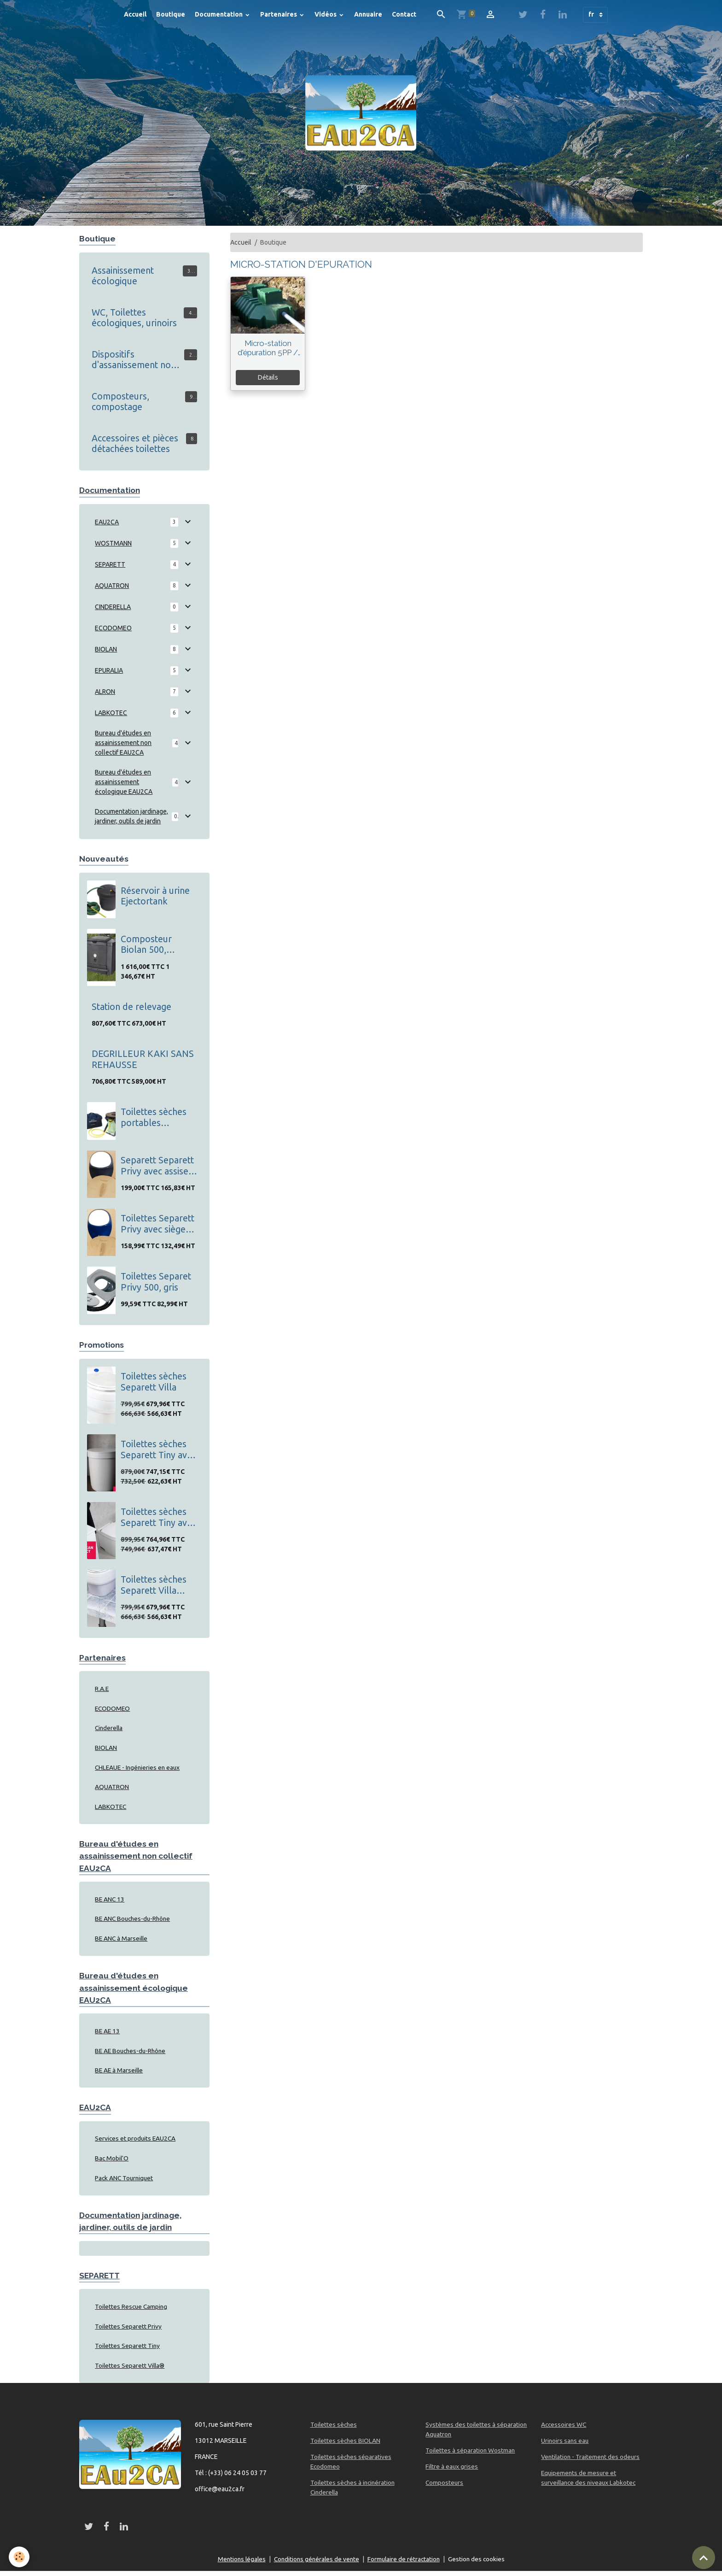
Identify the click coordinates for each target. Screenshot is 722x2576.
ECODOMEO (113, 628)
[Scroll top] (703, 2557)
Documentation (219, 14)
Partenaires (279, 14)
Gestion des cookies (479, 2564)
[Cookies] (19, 2557)
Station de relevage (131, 1007)
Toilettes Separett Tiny (128, 2350)
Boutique (170, 14)
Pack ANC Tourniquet (125, 2181)
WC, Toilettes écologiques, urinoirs (134, 318)
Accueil (135, 14)
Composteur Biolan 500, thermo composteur (146, 945)
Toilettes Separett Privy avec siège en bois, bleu (157, 1224)
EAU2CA (107, 522)
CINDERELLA (113, 607)
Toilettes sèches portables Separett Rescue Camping (154, 1118)
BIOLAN (106, 649)
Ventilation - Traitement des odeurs (591, 2461)
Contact (404, 14)
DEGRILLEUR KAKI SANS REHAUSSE (143, 1059)
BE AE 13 (108, 2033)
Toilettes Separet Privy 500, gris (156, 1282)
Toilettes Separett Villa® (130, 2370)
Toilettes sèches (334, 2429)
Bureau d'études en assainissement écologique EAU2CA (123, 782)
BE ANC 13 (110, 1901)
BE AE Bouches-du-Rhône (132, 2053)
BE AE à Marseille (120, 2073)
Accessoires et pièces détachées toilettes (135, 443)
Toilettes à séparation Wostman (470, 2455)
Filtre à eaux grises (452, 2471)
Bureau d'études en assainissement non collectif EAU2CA (123, 743)
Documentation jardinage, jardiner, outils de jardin (131, 816)
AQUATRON (112, 586)
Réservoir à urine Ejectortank (155, 896)
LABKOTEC (111, 713)
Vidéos (326, 14)
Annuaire (368, 14)
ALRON (105, 692)
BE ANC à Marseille (122, 1940)
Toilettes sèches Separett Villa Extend (153, 1585)
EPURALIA (109, 671)
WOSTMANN (113, 543)
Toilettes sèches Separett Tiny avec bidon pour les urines (158, 1518)
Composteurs (444, 2487)
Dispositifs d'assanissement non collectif (134, 360)
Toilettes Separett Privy (128, 2331)
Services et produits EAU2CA (136, 2142)
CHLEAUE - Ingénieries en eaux (139, 1768)
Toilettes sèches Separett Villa (153, 1382)
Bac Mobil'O (112, 2161)
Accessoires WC (564, 2429)
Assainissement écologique (123, 276)
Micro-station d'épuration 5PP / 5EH (268, 348)
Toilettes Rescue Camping (132, 2311)
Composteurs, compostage (120, 401)
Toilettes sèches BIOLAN (346, 2445)
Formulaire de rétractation (405, 2564)
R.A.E (102, 1689)
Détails (268, 377)
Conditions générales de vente (316, 2564)
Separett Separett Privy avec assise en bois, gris (157, 1166)
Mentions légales (239, 2564)
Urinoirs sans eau (565, 2445)
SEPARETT (110, 565)
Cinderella (109, 1728)
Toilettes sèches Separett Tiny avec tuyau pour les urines (158, 1450)
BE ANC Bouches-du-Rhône (134, 1921)
